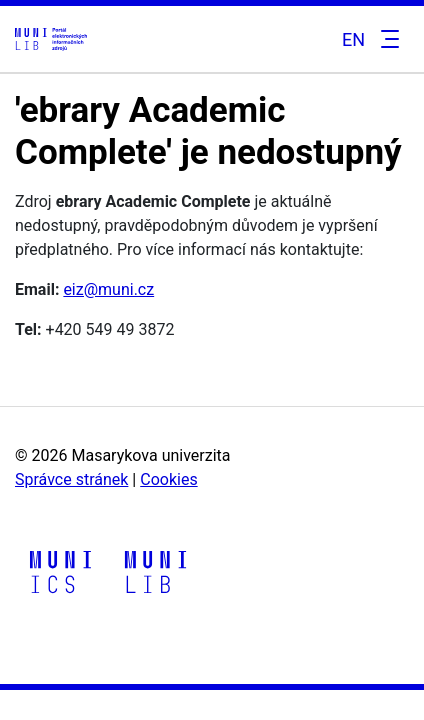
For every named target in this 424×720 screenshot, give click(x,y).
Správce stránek (71, 479)
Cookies (168, 479)
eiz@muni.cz (108, 289)
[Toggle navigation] (387, 39)
